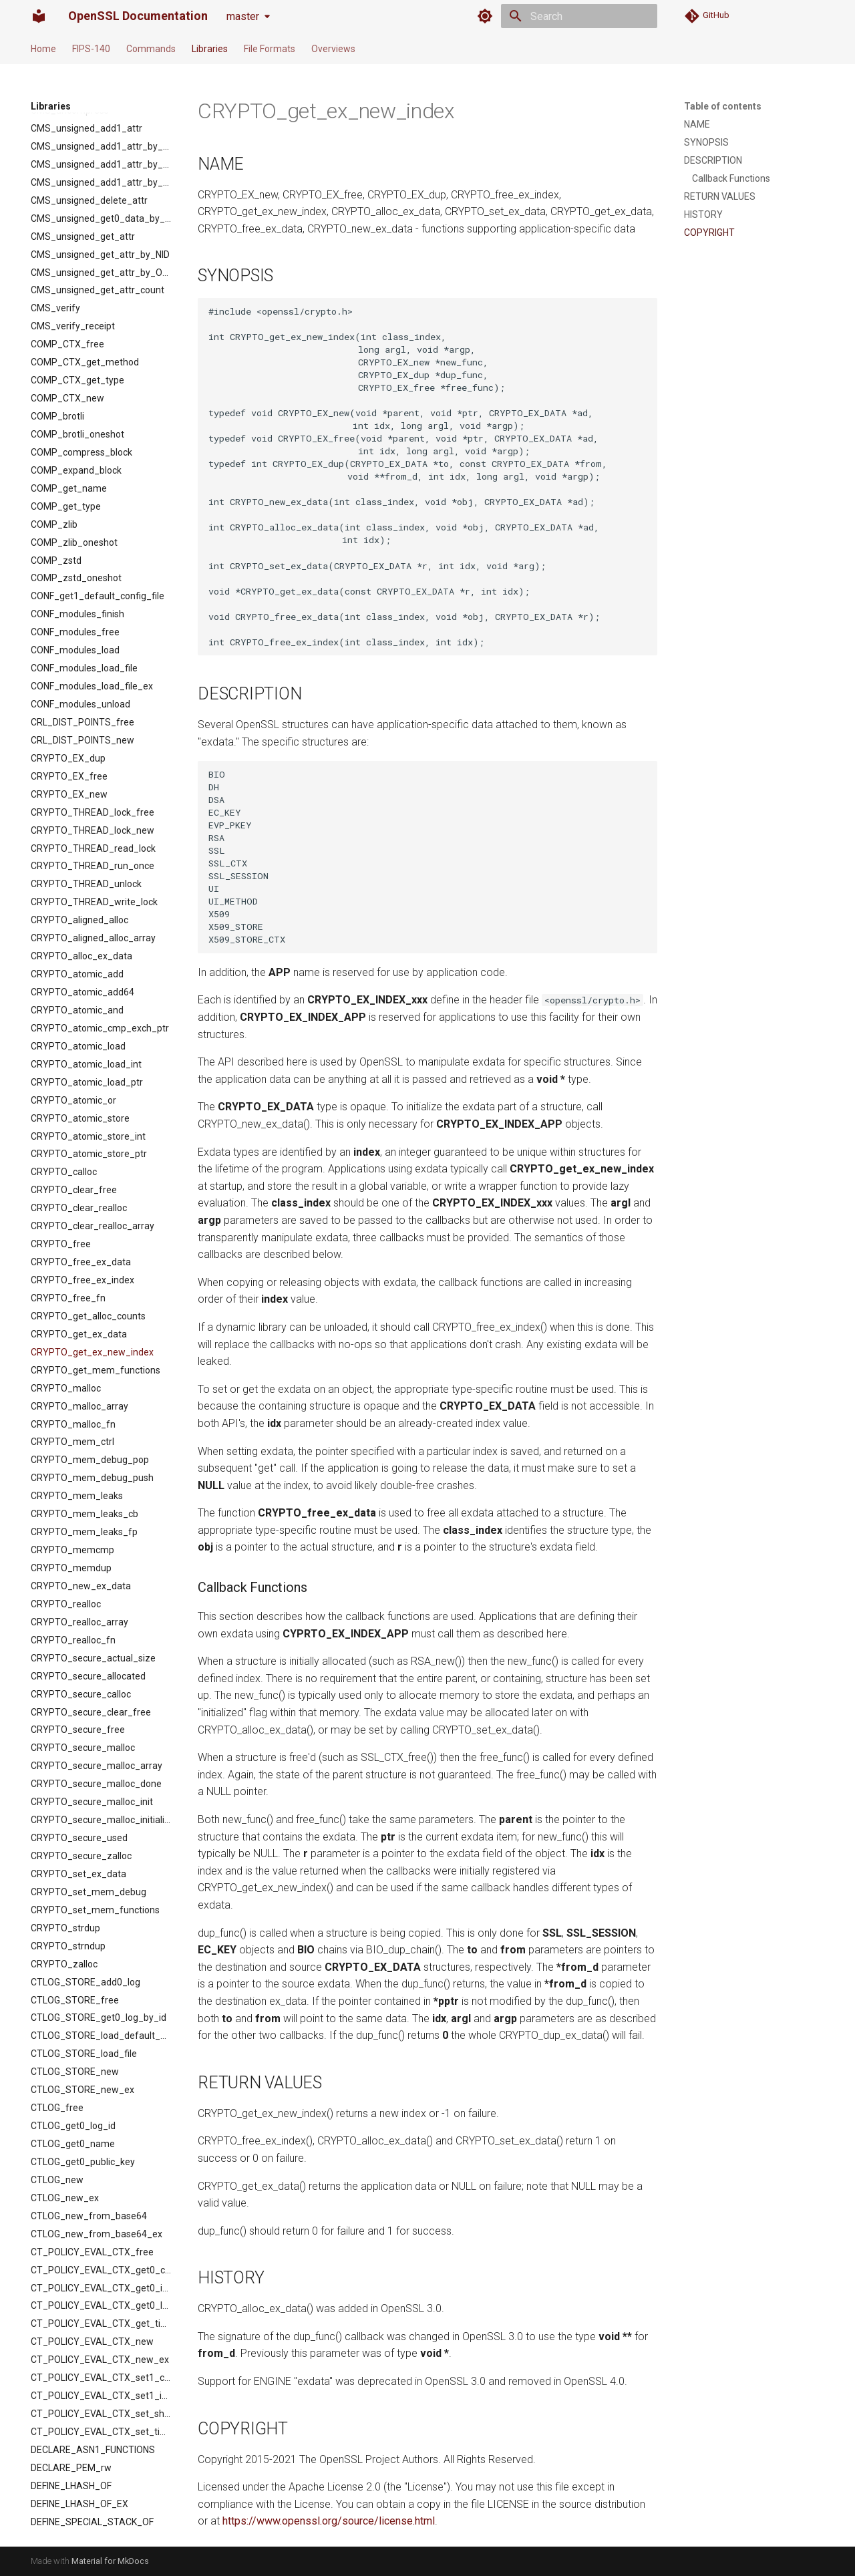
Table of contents (722, 106)
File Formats (269, 48)
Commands (151, 48)
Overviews (333, 48)
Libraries (210, 48)
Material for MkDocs (110, 2561)
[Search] (579, 16)
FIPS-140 (91, 48)
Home (43, 48)
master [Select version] (242, 16)
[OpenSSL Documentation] (38, 16)
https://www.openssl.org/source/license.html (328, 2521)
